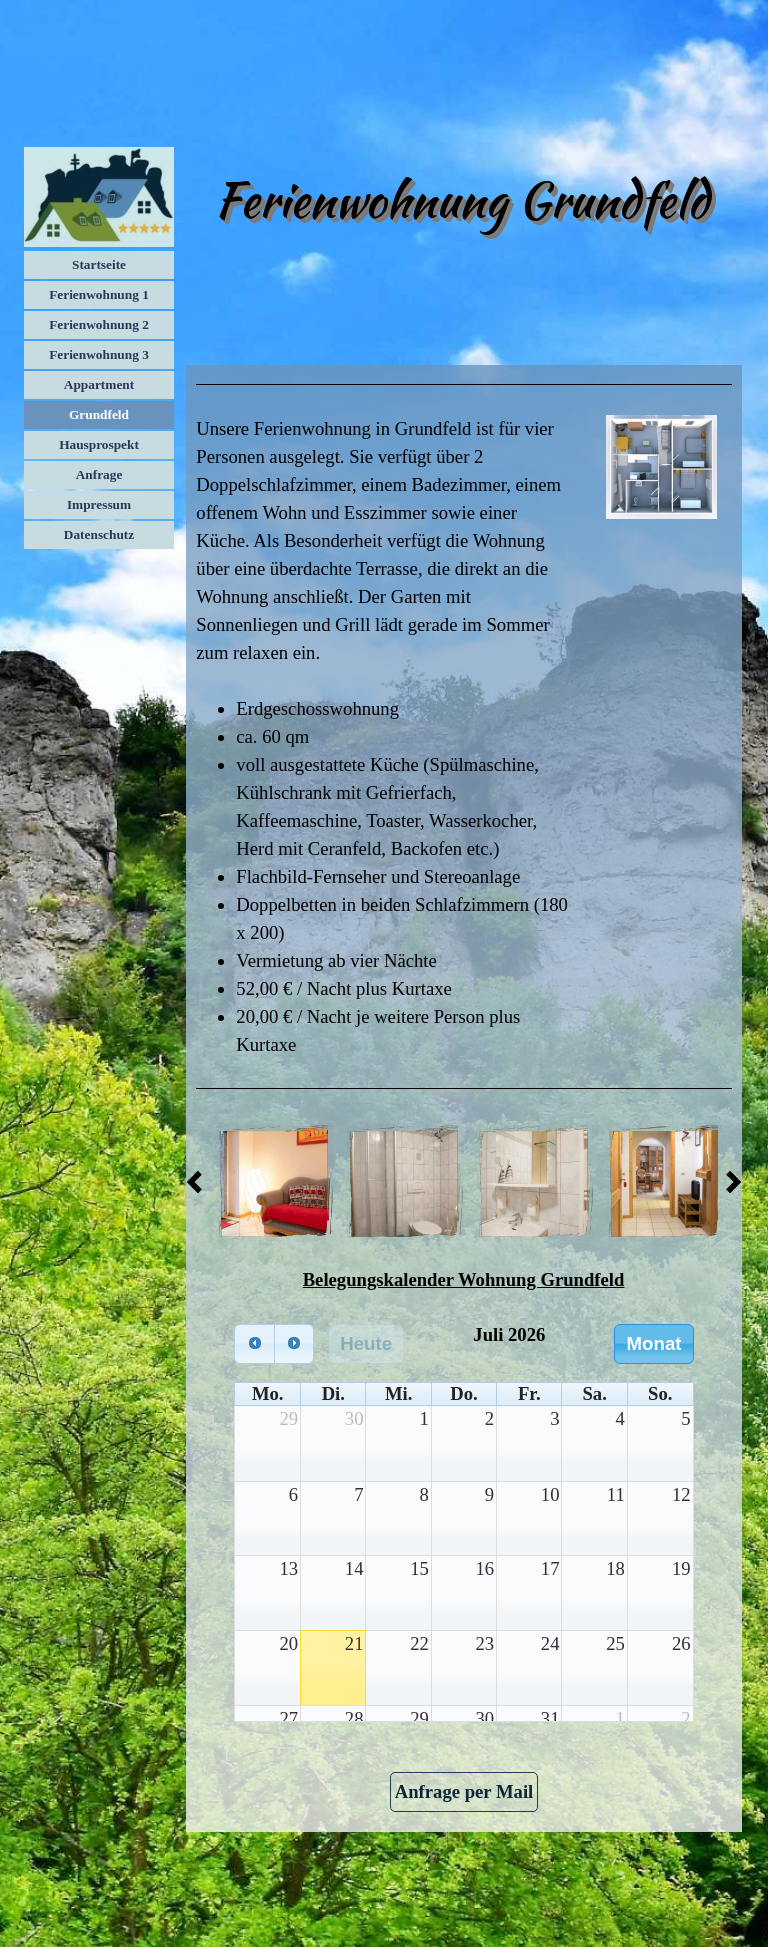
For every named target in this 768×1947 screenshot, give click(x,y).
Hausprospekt (99, 444)
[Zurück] (200, 1182)
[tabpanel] (463, 384)
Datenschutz (99, 534)
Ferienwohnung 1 (99, 294)
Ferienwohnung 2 (99, 324)
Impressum (99, 504)
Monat (654, 1343)
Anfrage (99, 474)
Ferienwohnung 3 (99, 354)
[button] (275, 1182)
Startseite (99, 264)
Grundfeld (99, 414)
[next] (294, 1343)
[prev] (254, 1343)
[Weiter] (728, 1182)
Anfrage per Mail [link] (464, 1791)
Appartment (99, 384)
